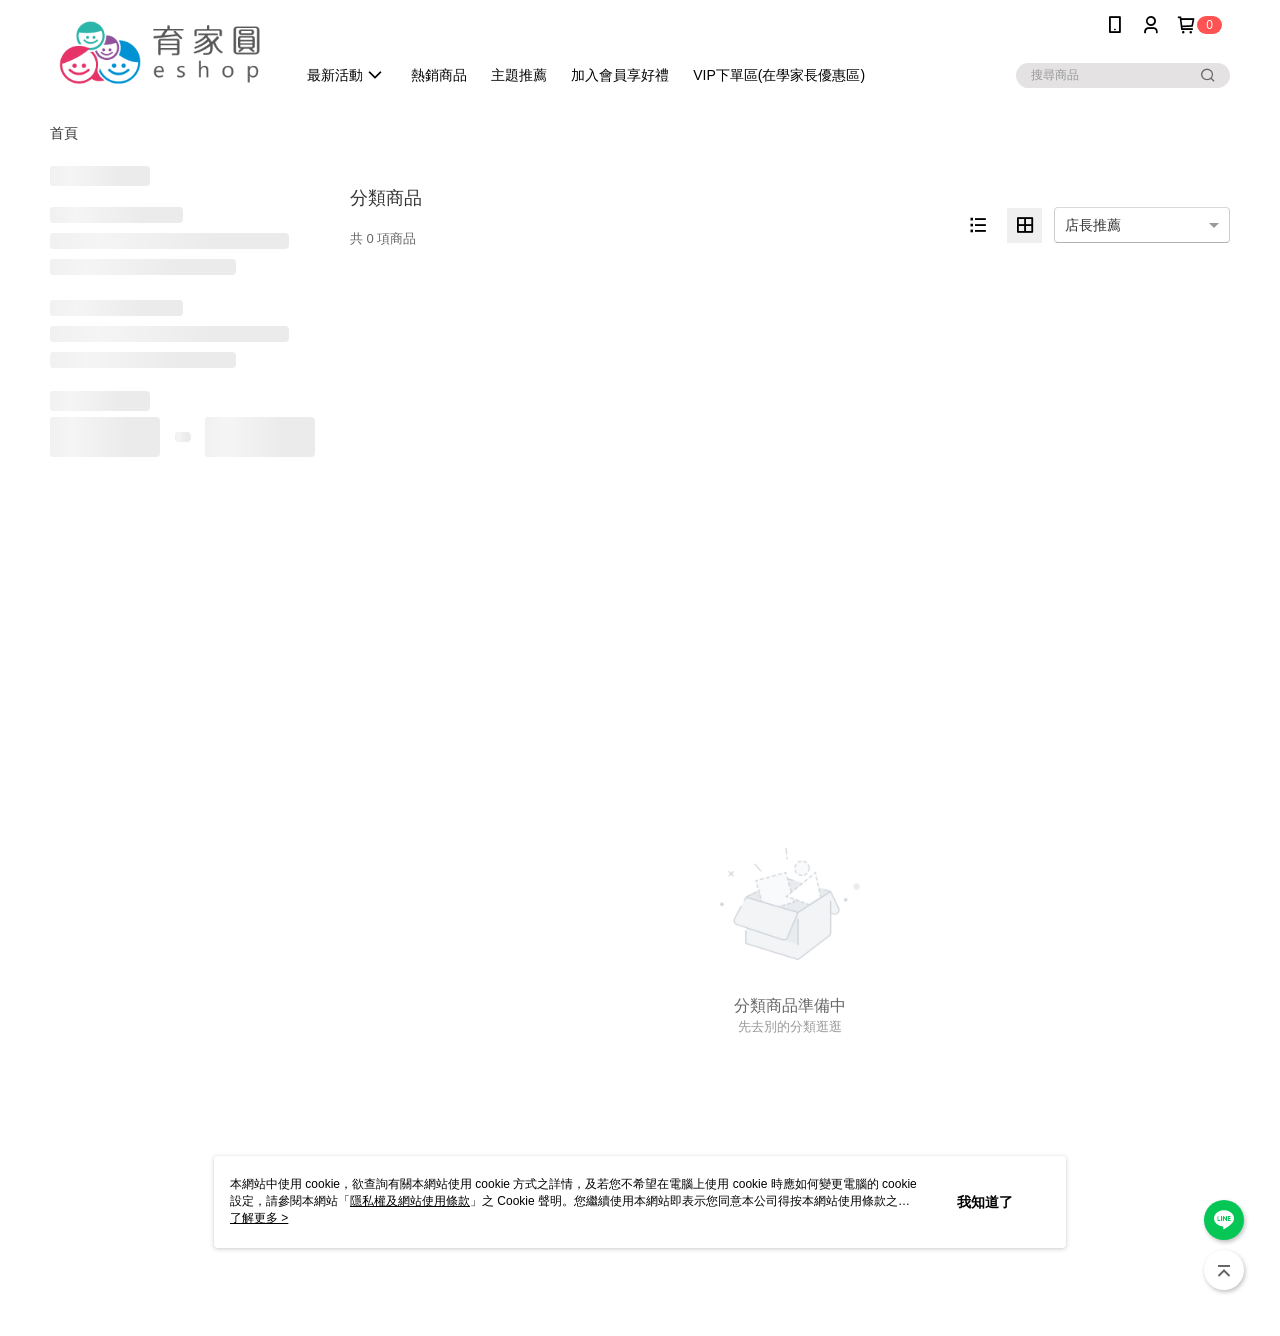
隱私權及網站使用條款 (410, 1201)
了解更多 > (259, 1218)
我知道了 (985, 1202)
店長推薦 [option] (1093, 225)
